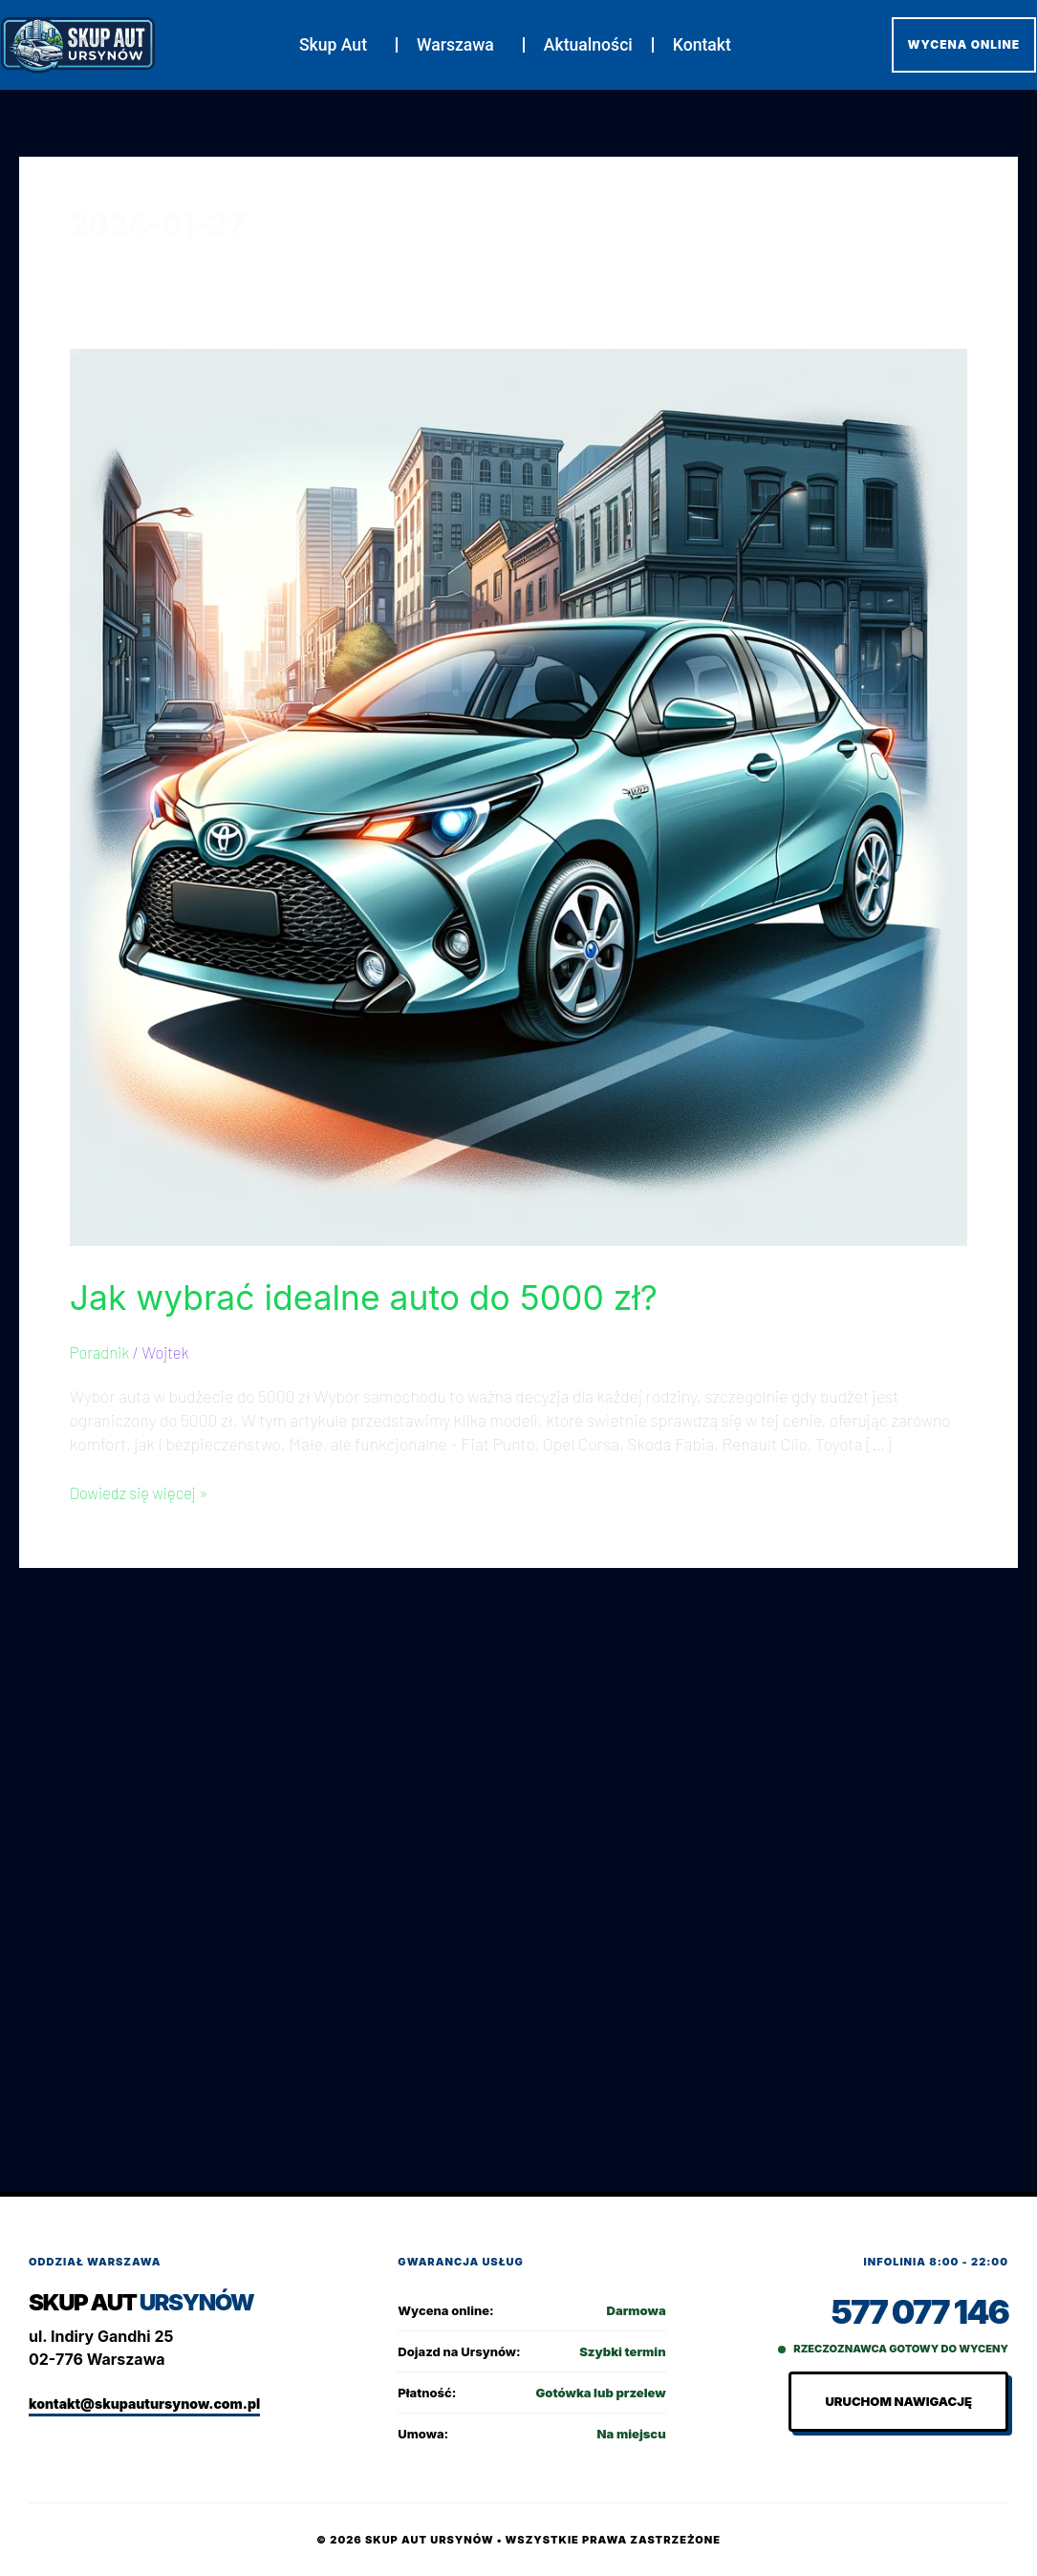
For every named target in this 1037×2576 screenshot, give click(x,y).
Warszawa (460, 44)
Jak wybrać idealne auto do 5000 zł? (402, 1296)
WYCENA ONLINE (964, 44)
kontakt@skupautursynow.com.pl (144, 2403)
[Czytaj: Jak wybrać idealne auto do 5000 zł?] (518, 794)
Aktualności (588, 44)
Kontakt (702, 44)
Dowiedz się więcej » (143, 1492)
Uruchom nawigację (898, 2402)
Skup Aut (338, 44)
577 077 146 (916, 2312)
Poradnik (101, 1352)
